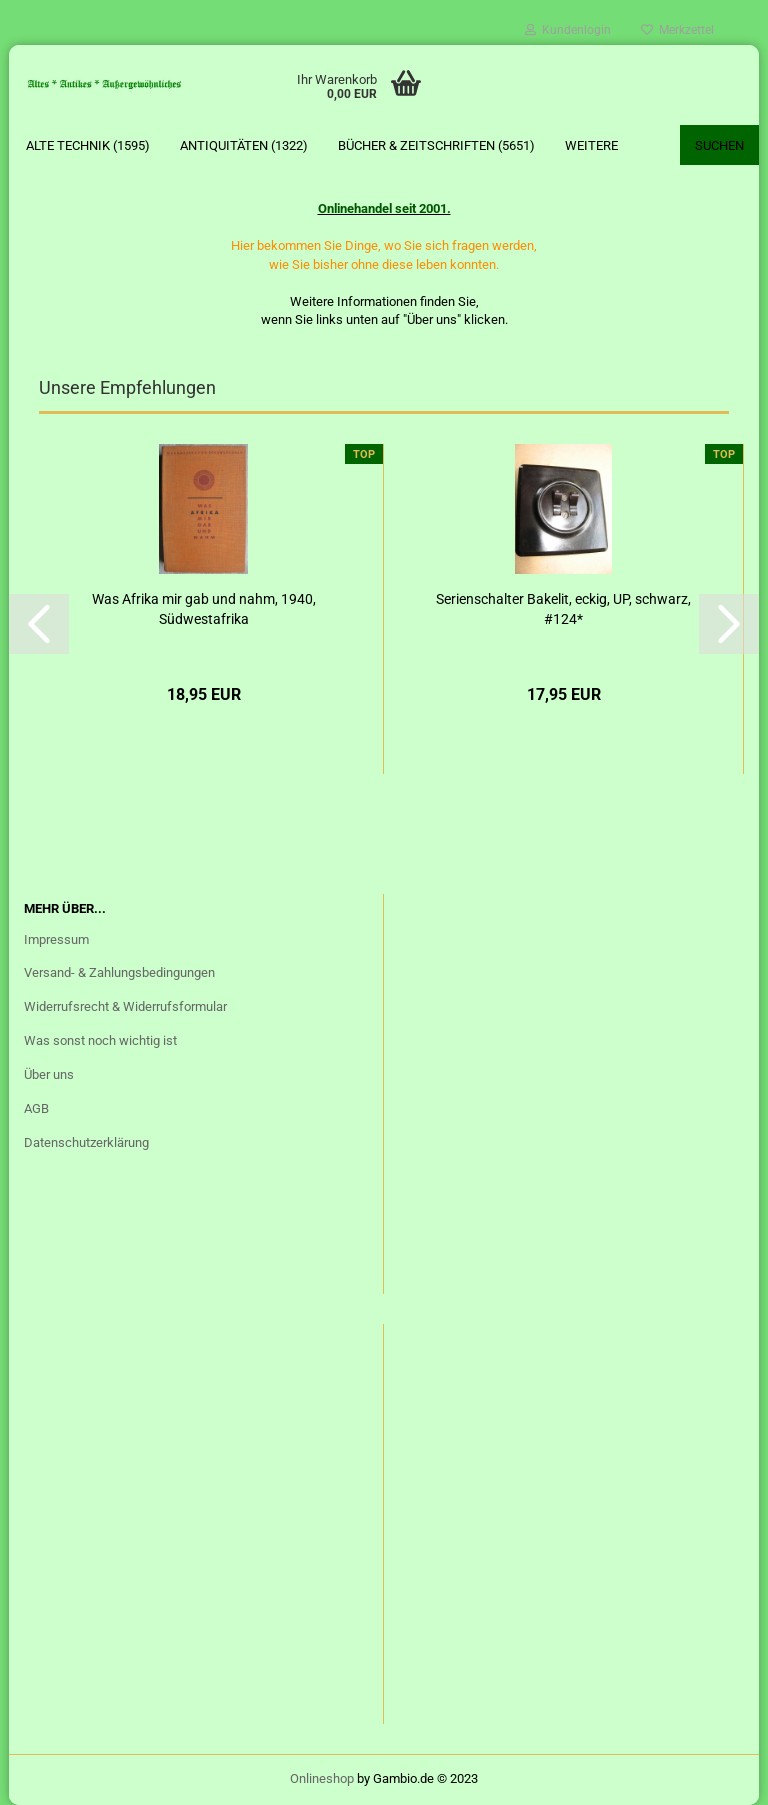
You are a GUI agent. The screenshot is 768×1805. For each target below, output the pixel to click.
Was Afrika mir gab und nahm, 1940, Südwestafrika (204, 609)
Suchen (719, 145)
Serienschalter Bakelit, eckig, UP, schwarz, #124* (563, 609)
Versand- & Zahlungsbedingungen (119, 972)
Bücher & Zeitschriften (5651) (436, 145)
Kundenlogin (568, 30)
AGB (36, 1108)
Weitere (591, 145)
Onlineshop (322, 1778)
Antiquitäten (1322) (244, 145)
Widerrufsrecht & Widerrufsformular (125, 1006)
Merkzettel (677, 30)
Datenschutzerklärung (86, 1142)
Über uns (49, 1074)
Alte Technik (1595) (88, 145)
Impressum (56, 939)
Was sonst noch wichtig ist (100, 1040)
